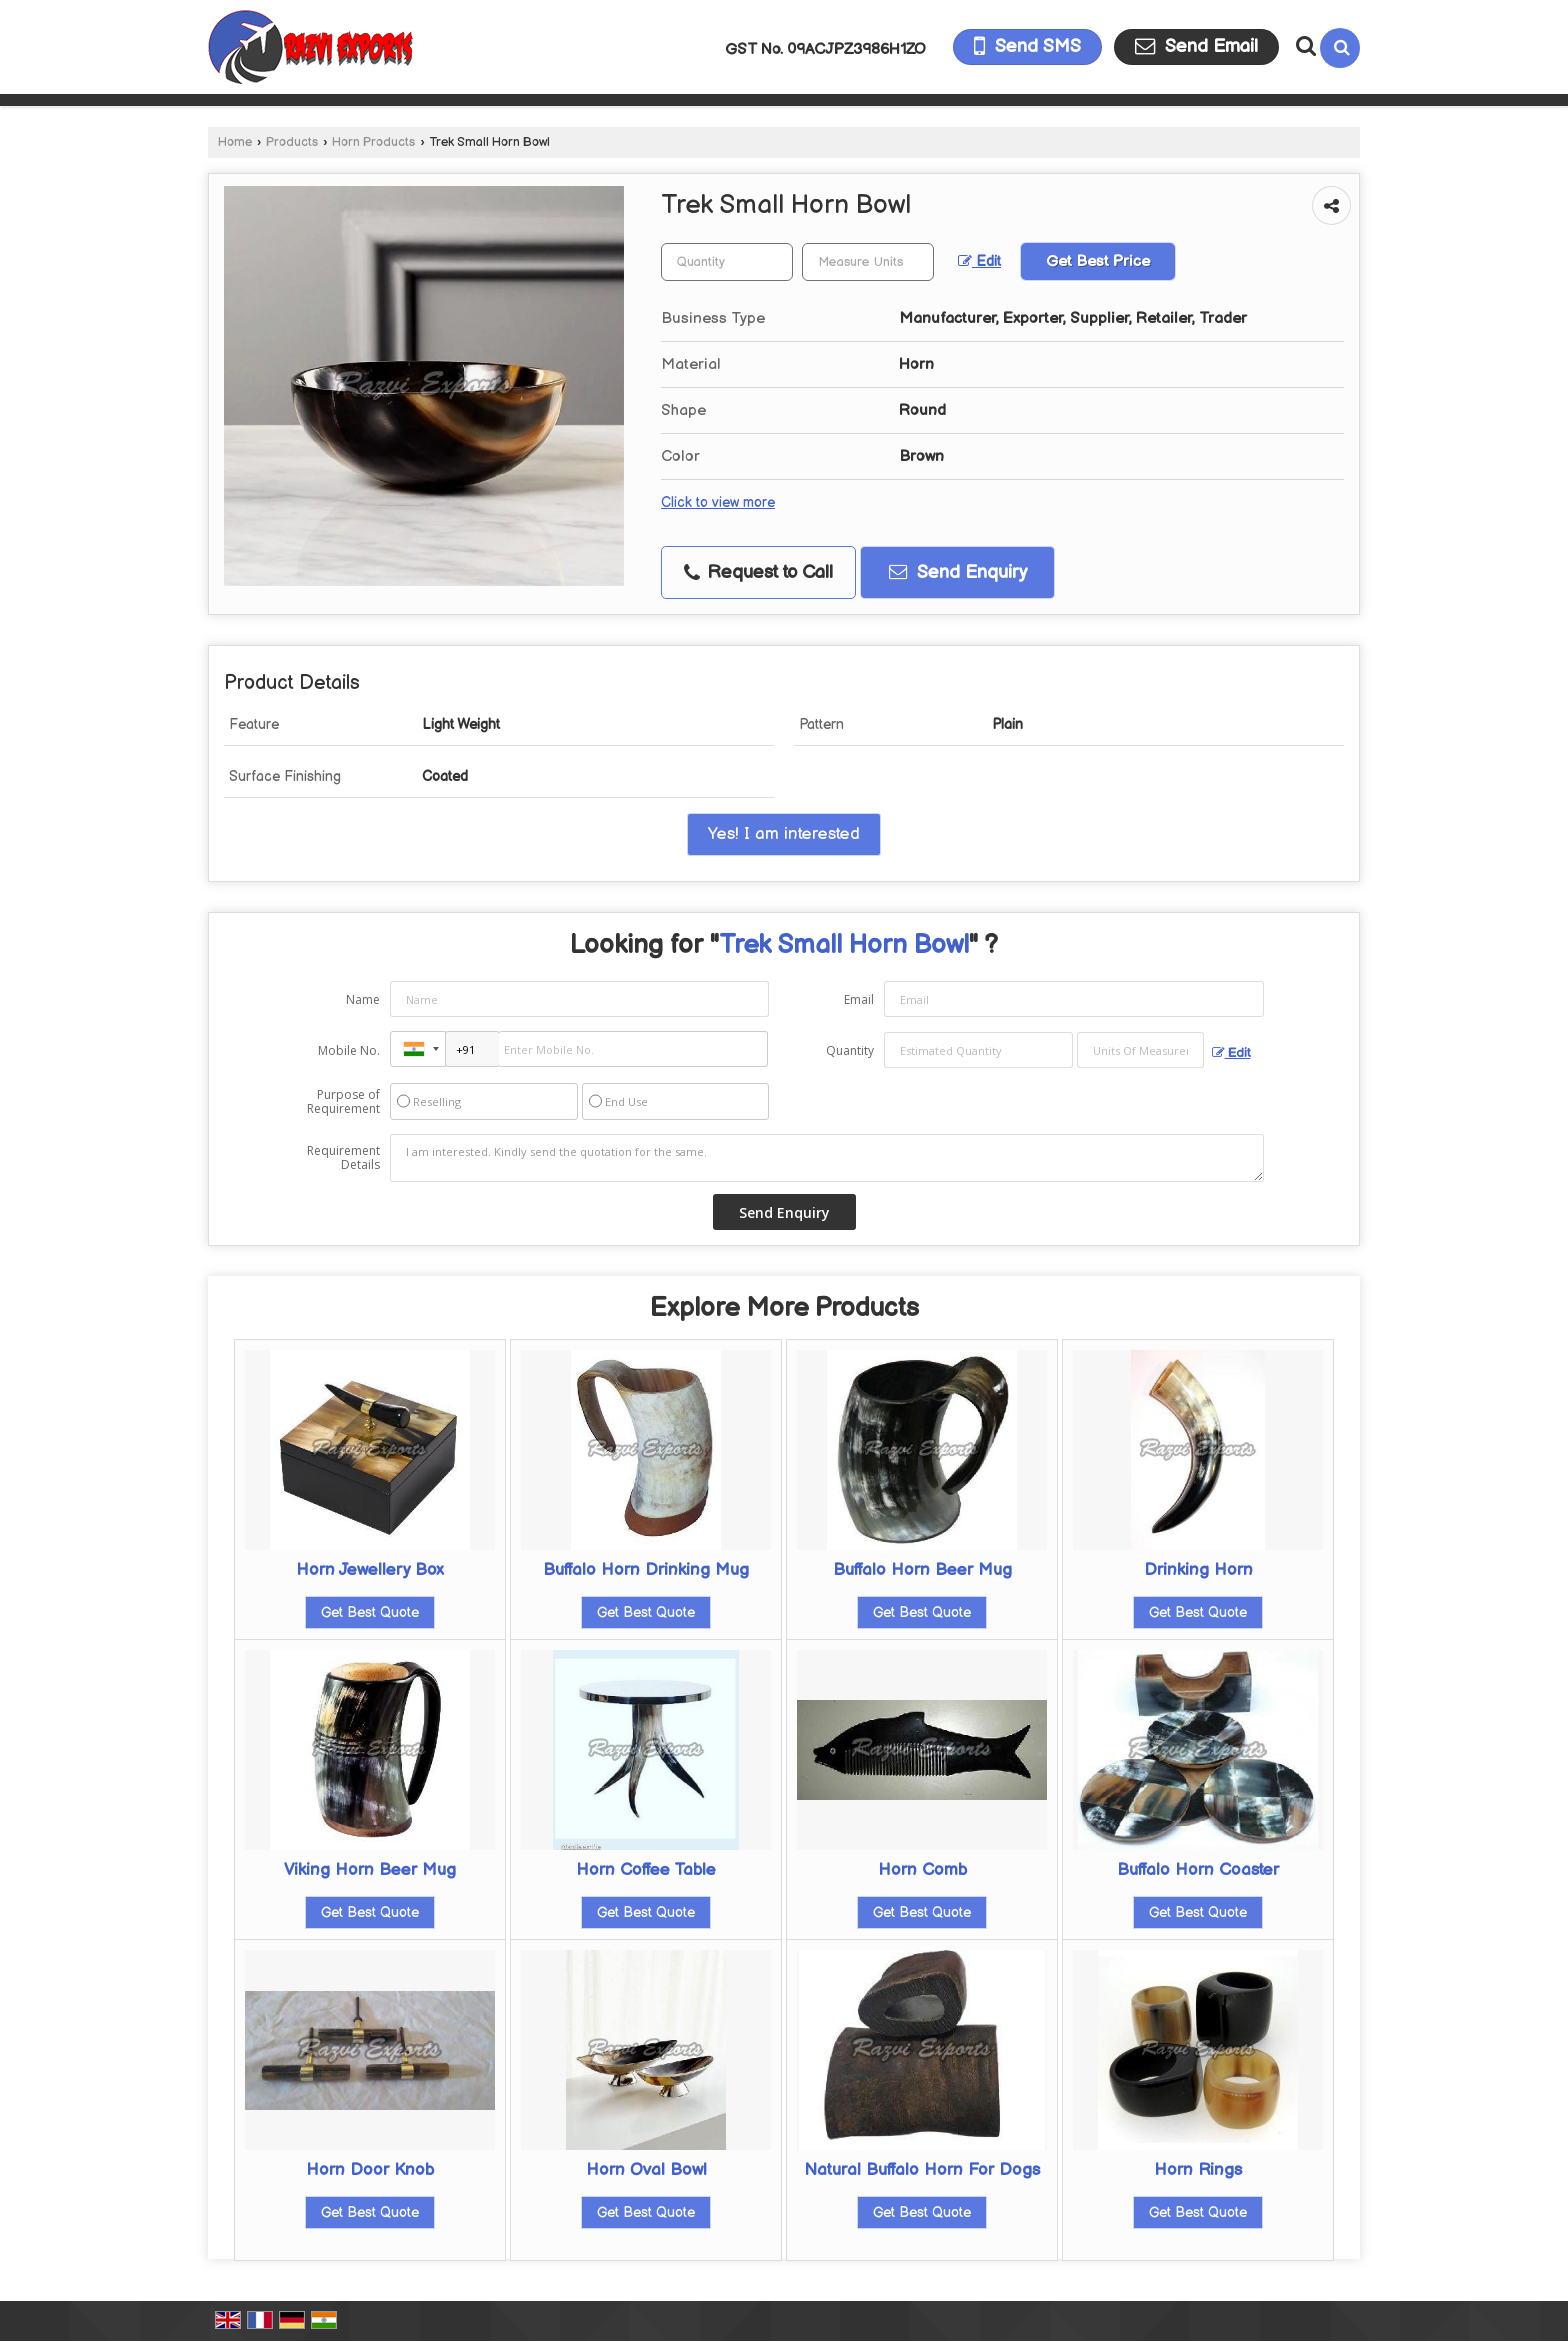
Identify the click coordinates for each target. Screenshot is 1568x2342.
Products (292, 142)
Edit (979, 262)
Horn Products (373, 142)
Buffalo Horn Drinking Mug (646, 1570)
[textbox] (868, 262)
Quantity (850, 1050)
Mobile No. (349, 1050)
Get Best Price (1098, 261)
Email (859, 999)
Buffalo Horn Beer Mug (922, 1570)
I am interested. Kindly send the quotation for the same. (827, 1158)
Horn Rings (1198, 2170)
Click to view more (718, 503)
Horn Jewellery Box (370, 1570)
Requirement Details (343, 1158)
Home (235, 142)
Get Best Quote (370, 1612)
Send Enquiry (958, 572)
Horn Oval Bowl (646, 2170)
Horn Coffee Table (646, 1870)
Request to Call (758, 572)
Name (363, 999)
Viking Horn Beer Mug (370, 1870)
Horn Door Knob (370, 2170)
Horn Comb (922, 1870)
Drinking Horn (1198, 1570)
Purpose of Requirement (343, 1102)
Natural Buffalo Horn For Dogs (922, 2170)
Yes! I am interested (784, 834)
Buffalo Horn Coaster (1198, 1870)
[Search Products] (1303, 46)
